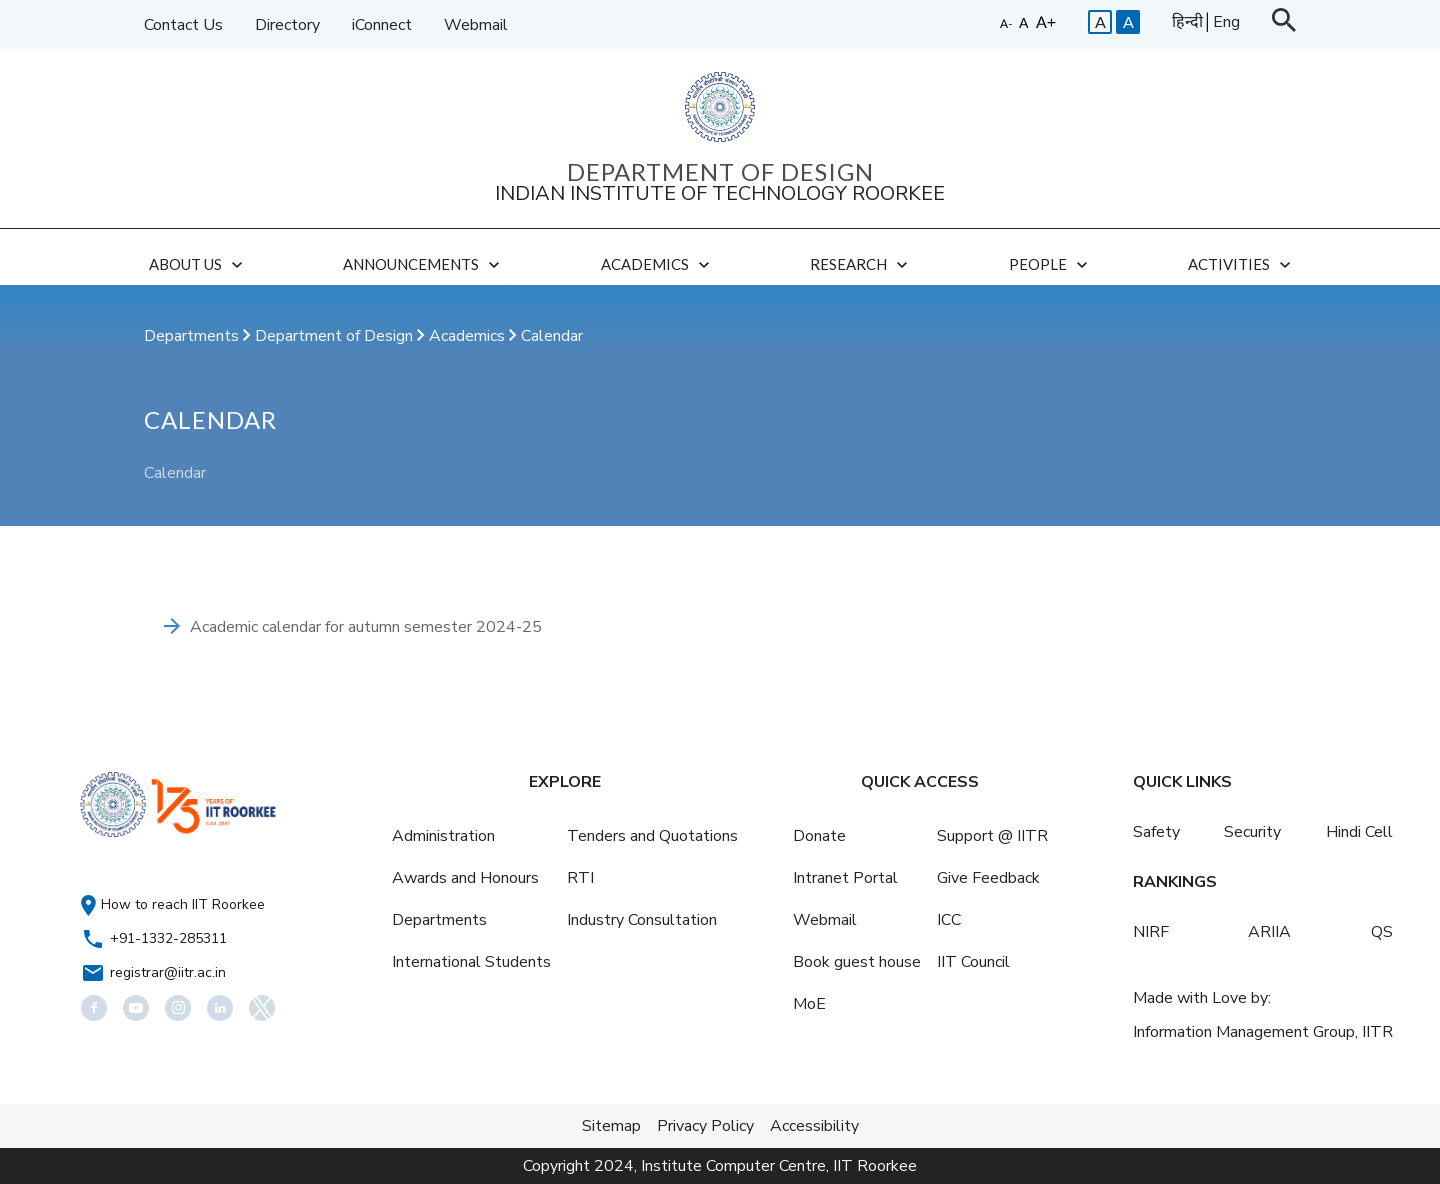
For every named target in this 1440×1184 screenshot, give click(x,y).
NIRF (1151, 932)
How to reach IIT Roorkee (183, 904)
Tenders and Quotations (652, 836)
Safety (1156, 832)
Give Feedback (988, 878)
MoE (809, 1004)
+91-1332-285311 (168, 938)
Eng (1226, 22)
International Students (471, 962)
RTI (580, 878)
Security (1252, 832)
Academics (469, 336)
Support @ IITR (992, 836)
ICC (949, 920)
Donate (819, 836)
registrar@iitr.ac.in (168, 972)
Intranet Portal (845, 878)
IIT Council (973, 962)
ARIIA (1269, 932)
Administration (443, 836)
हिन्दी (1187, 22)
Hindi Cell (1359, 832)
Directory (287, 25)
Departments (193, 336)
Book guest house (857, 962)
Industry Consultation (642, 920)
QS (1382, 932)
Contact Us (183, 25)
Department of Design (336, 336)
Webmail (476, 25)
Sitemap (611, 1126)
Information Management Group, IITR (1263, 1032)
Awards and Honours (465, 878)
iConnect (382, 25)
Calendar (552, 336)
